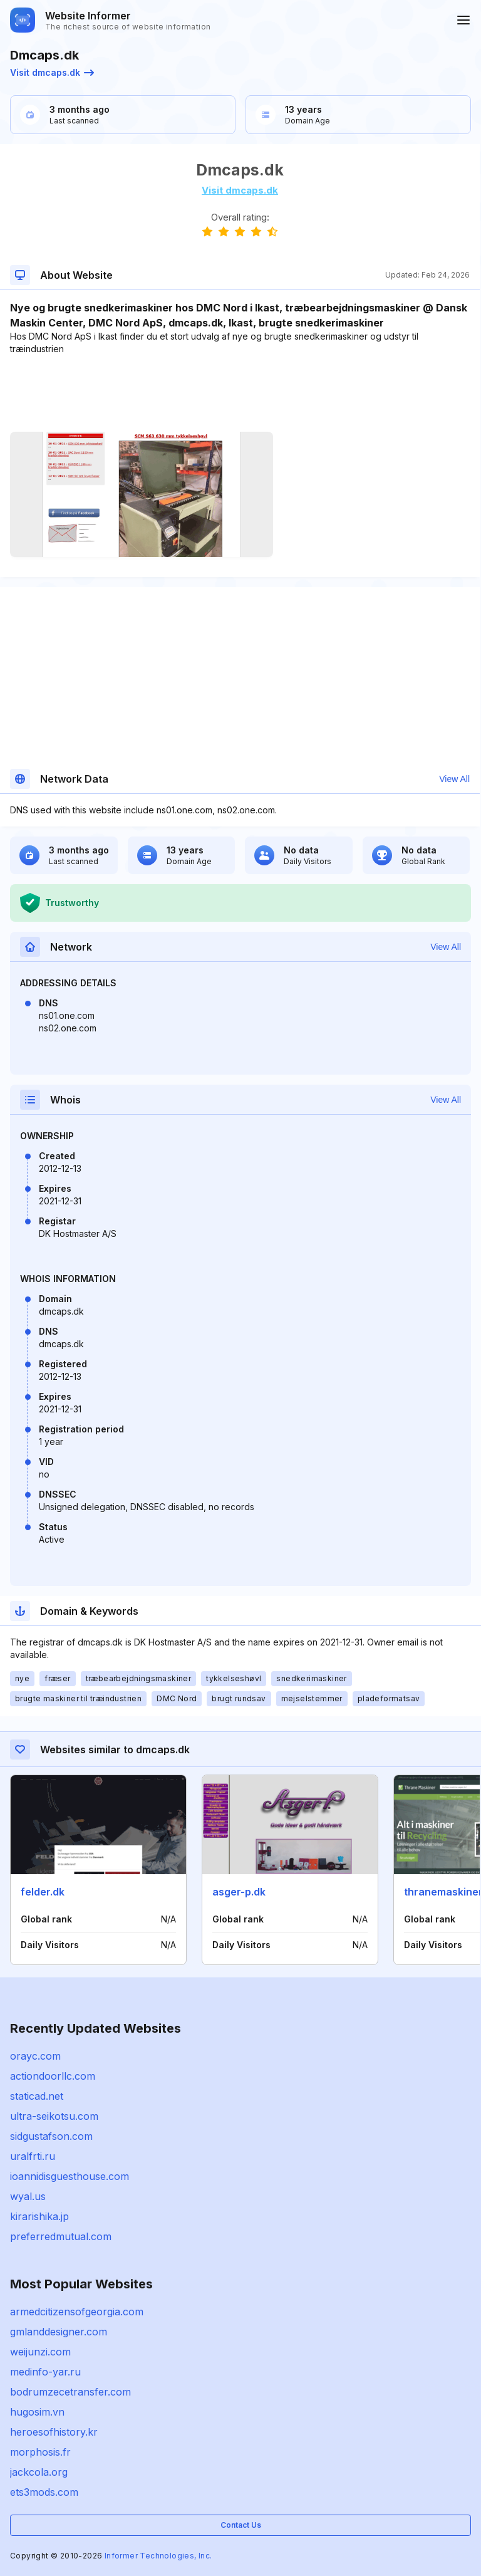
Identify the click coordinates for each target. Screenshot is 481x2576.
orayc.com (35, 2056)
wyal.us (28, 2196)
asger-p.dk (239, 1891)
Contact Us (240, 2525)
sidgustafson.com (51, 2136)
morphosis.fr (40, 2452)
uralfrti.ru (32, 2156)
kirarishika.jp (39, 2216)
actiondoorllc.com (52, 2076)
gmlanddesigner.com (58, 2331)
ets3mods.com (44, 2492)
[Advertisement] (240, 393)
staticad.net (36, 2096)
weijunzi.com (40, 2351)
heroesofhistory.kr (54, 2432)
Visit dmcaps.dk (52, 72)
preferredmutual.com (60, 2236)
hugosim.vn (37, 2412)
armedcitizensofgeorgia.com (76, 2311)
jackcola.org (39, 2472)
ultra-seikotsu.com (54, 2116)
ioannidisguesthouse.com (69, 2176)
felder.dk (43, 1891)
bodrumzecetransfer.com (70, 2392)
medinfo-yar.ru (45, 2371)
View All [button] (454, 779)
